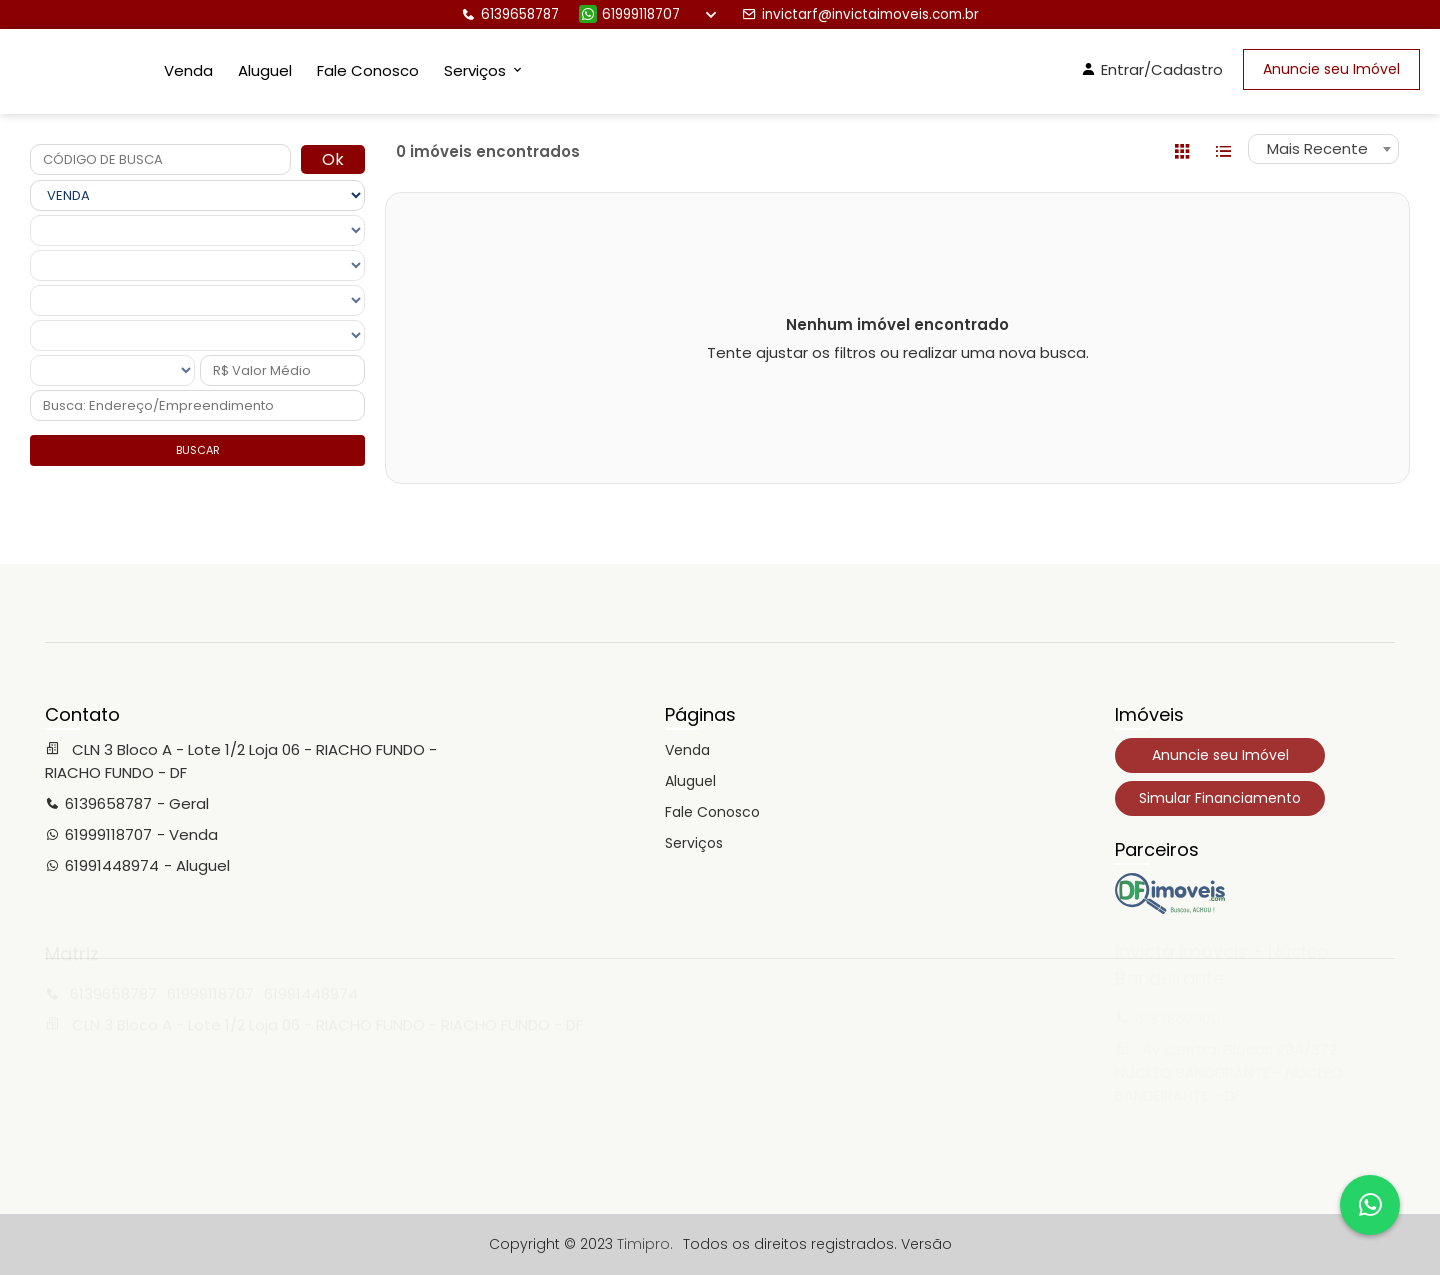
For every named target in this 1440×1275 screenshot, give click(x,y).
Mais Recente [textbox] (1317, 148)
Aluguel (265, 70)
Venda (188, 70)
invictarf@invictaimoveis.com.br (860, 14)
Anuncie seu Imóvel (1331, 69)
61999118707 (629, 14)
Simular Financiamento (1220, 798)
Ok (333, 159)
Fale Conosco (368, 70)
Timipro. (645, 1244)
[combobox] (1323, 149)
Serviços (694, 843)
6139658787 (510, 14)
